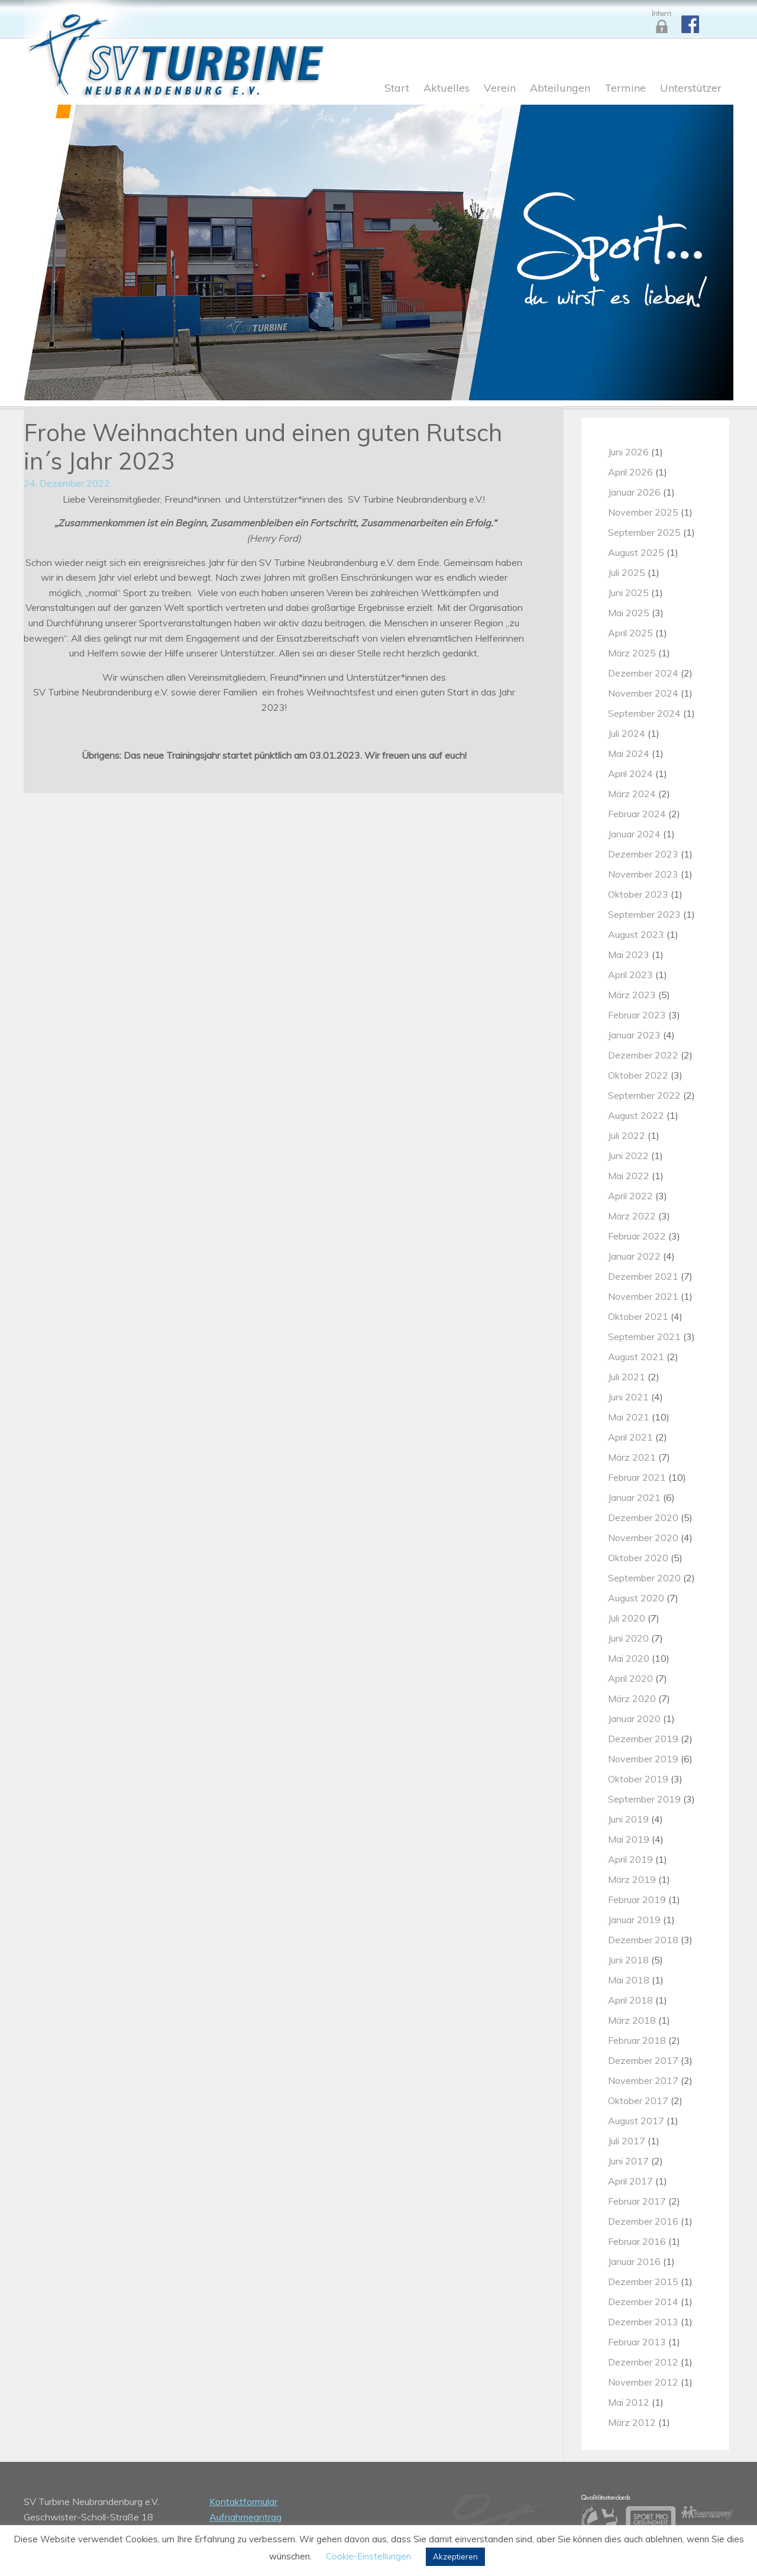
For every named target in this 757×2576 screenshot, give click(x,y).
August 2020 (636, 1598)
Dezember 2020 (643, 1517)
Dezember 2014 (643, 2302)
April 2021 (630, 1437)
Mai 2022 (628, 1176)
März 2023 (632, 995)
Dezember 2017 (643, 2060)
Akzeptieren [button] (455, 2556)
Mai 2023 (628, 954)
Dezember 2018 (643, 1940)
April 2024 (630, 773)
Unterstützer (691, 89)
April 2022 (630, 1196)
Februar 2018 (637, 2040)
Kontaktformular (243, 2501)
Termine (625, 89)
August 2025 (636, 552)
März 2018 (632, 2020)
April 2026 (630, 472)
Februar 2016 (637, 2241)
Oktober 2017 (638, 2100)
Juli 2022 (626, 1135)
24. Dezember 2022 (67, 483)
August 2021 (636, 1357)
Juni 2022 (628, 1155)
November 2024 (643, 693)
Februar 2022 (637, 1236)
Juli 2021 (626, 1377)
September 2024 (644, 713)
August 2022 (636, 1115)
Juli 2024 (626, 733)
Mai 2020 (628, 1658)
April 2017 (630, 2181)
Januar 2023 (634, 1035)
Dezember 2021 (643, 1276)
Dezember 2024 (643, 673)
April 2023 (630, 974)
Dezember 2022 (643, 1055)
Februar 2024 (637, 814)
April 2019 (630, 1859)
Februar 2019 (637, 1899)
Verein (500, 89)
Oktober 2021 (638, 1316)
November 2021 (643, 1296)
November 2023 (643, 874)
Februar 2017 (637, 2201)
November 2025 (643, 512)
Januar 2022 (634, 1256)
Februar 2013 (637, 2342)
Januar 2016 (634, 2261)
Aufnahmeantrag (245, 2517)
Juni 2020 (628, 1638)
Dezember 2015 (643, 2281)
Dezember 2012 (643, 2362)
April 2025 (630, 633)
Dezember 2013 (643, 2322)
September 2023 (644, 914)
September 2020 (644, 1578)
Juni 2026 (628, 452)
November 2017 (643, 2080)
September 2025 (644, 532)
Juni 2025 (628, 592)
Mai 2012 (628, 2402)
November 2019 (643, 1759)
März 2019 (632, 1879)
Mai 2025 (628, 613)
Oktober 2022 (638, 1075)
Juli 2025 (626, 572)
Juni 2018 (628, 1960)
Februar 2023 (637, 1015)
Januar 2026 (634, 492)
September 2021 (644, 1336)
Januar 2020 (634, 1718)
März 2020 (632, 1698)
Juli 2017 (626, 2141)
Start (396, 89)
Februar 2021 (637, 1477)
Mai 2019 (628, 1839)
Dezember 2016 (643, 2221)
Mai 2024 (628, 753)
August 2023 (636, 934)
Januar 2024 (634, 834)
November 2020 (643, 1537)
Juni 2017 (628, 2161)
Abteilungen (560, 89)
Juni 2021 (628, 1397)
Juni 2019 (628, 1819)
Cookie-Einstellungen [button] (368, 2556)
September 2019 (644, 1799)
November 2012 (643, 2382)
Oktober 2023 (638, 894)
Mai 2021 (628, 1417)
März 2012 (632, 2422)
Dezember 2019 (643, 1739)
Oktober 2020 (638, 1558)
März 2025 (632, 653)
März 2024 (632, 794)
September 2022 (644, 1095)
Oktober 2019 (638, 1779)
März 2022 (632, 1216)
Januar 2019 (634, 1919)
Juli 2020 (626, 1618)
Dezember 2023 (643, 854)
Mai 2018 (628, 1980)
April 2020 (630, 1678)
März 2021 (632, 1457)
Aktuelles (446, 89)
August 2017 (636, 2121)
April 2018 (630, 2000)
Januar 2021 (634, 1497)
